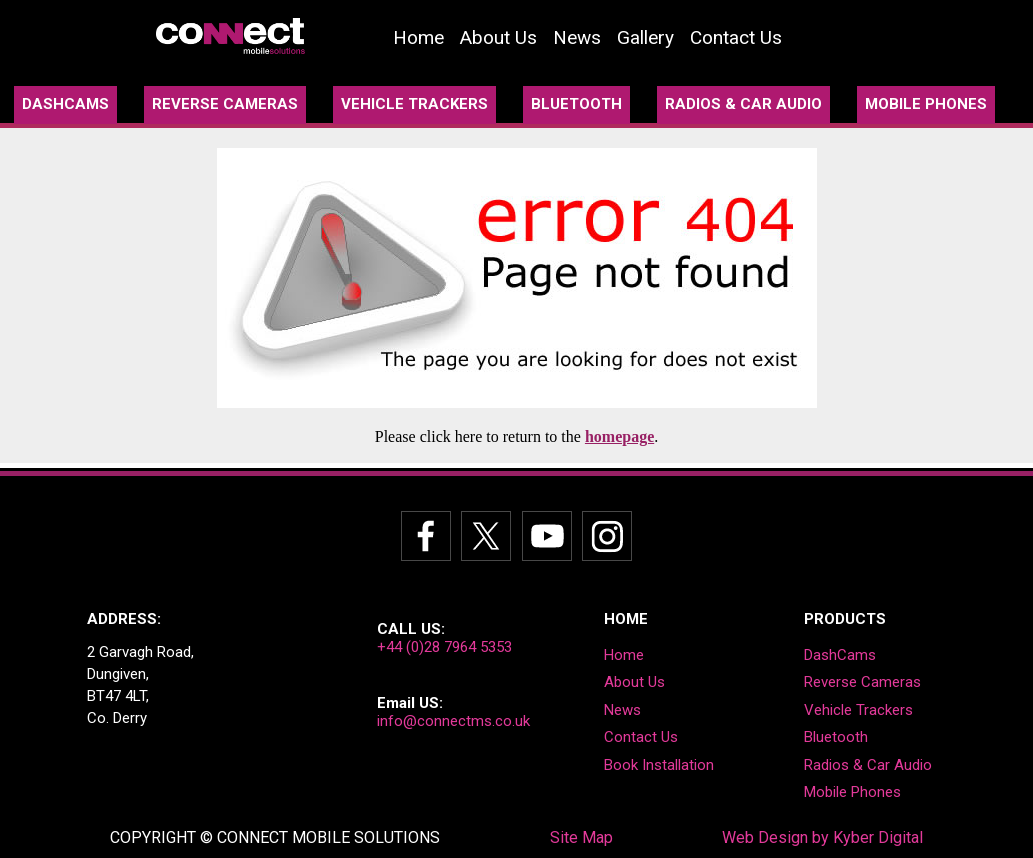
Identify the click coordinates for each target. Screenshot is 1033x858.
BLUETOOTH (576, 104)
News (577, 37)
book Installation (659, 765)
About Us (498, 37)
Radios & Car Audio (868, 765)
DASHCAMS (65, 104)
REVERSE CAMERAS (225, 104)
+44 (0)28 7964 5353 (444, 647)
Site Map (581, 837)
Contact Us (736, 37)
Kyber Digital (878, 837)
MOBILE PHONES (926, 104)
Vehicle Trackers (858, 710)
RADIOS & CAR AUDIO (743, 104)
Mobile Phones (852, 792)
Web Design (765, 837)
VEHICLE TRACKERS (414, 104)
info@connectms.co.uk (453, 721)
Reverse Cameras (862, 682)
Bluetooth (836, 737)
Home (418, 37)
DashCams (840, 655)
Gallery (645, 37)
